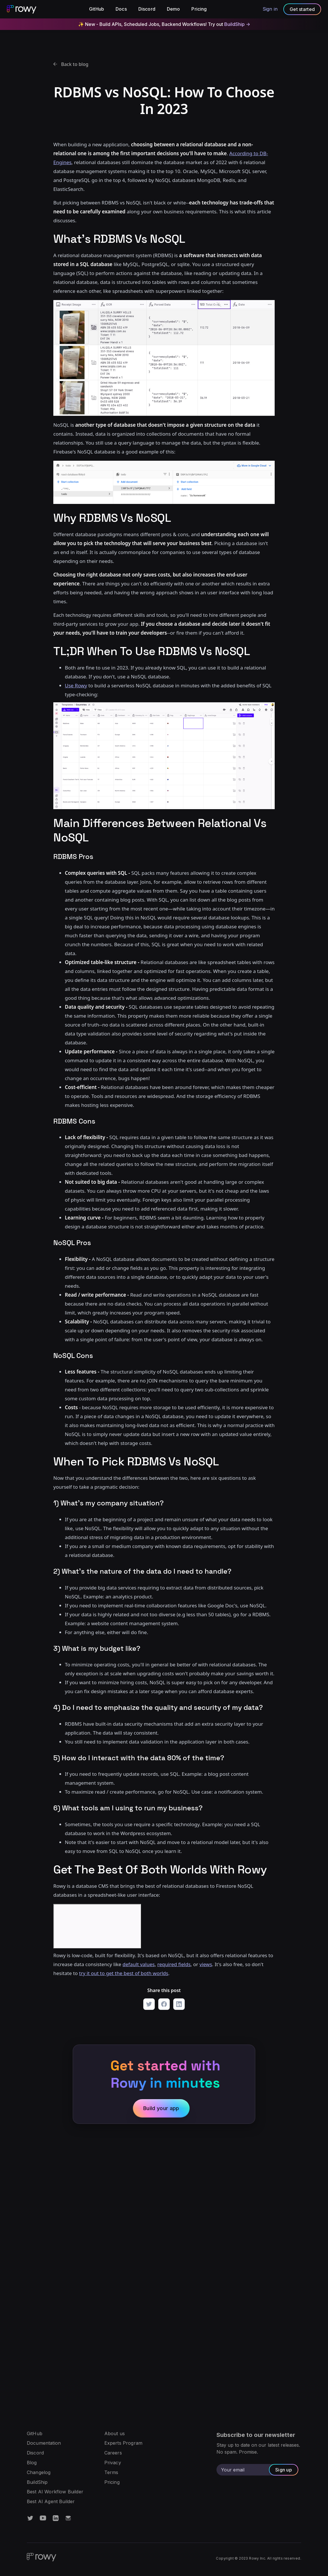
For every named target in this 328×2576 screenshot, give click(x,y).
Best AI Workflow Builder (55, 2492)
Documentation (44, 2443)
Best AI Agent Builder (51, 2501)
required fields (174, 1964)
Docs (121, 9)
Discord (146, 9)
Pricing (199, 9)
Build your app (161, 2108)
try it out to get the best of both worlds (123, 1973)
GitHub (96, 9)
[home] (21, 9)
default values (138, 1964)
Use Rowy (76, 685)
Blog (32, 2462)
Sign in (270, 9)
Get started (302, 9)
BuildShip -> (237, 24)
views (205, 1964)
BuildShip (37, 2482)
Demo (173, 9)
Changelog (38, 2472)
